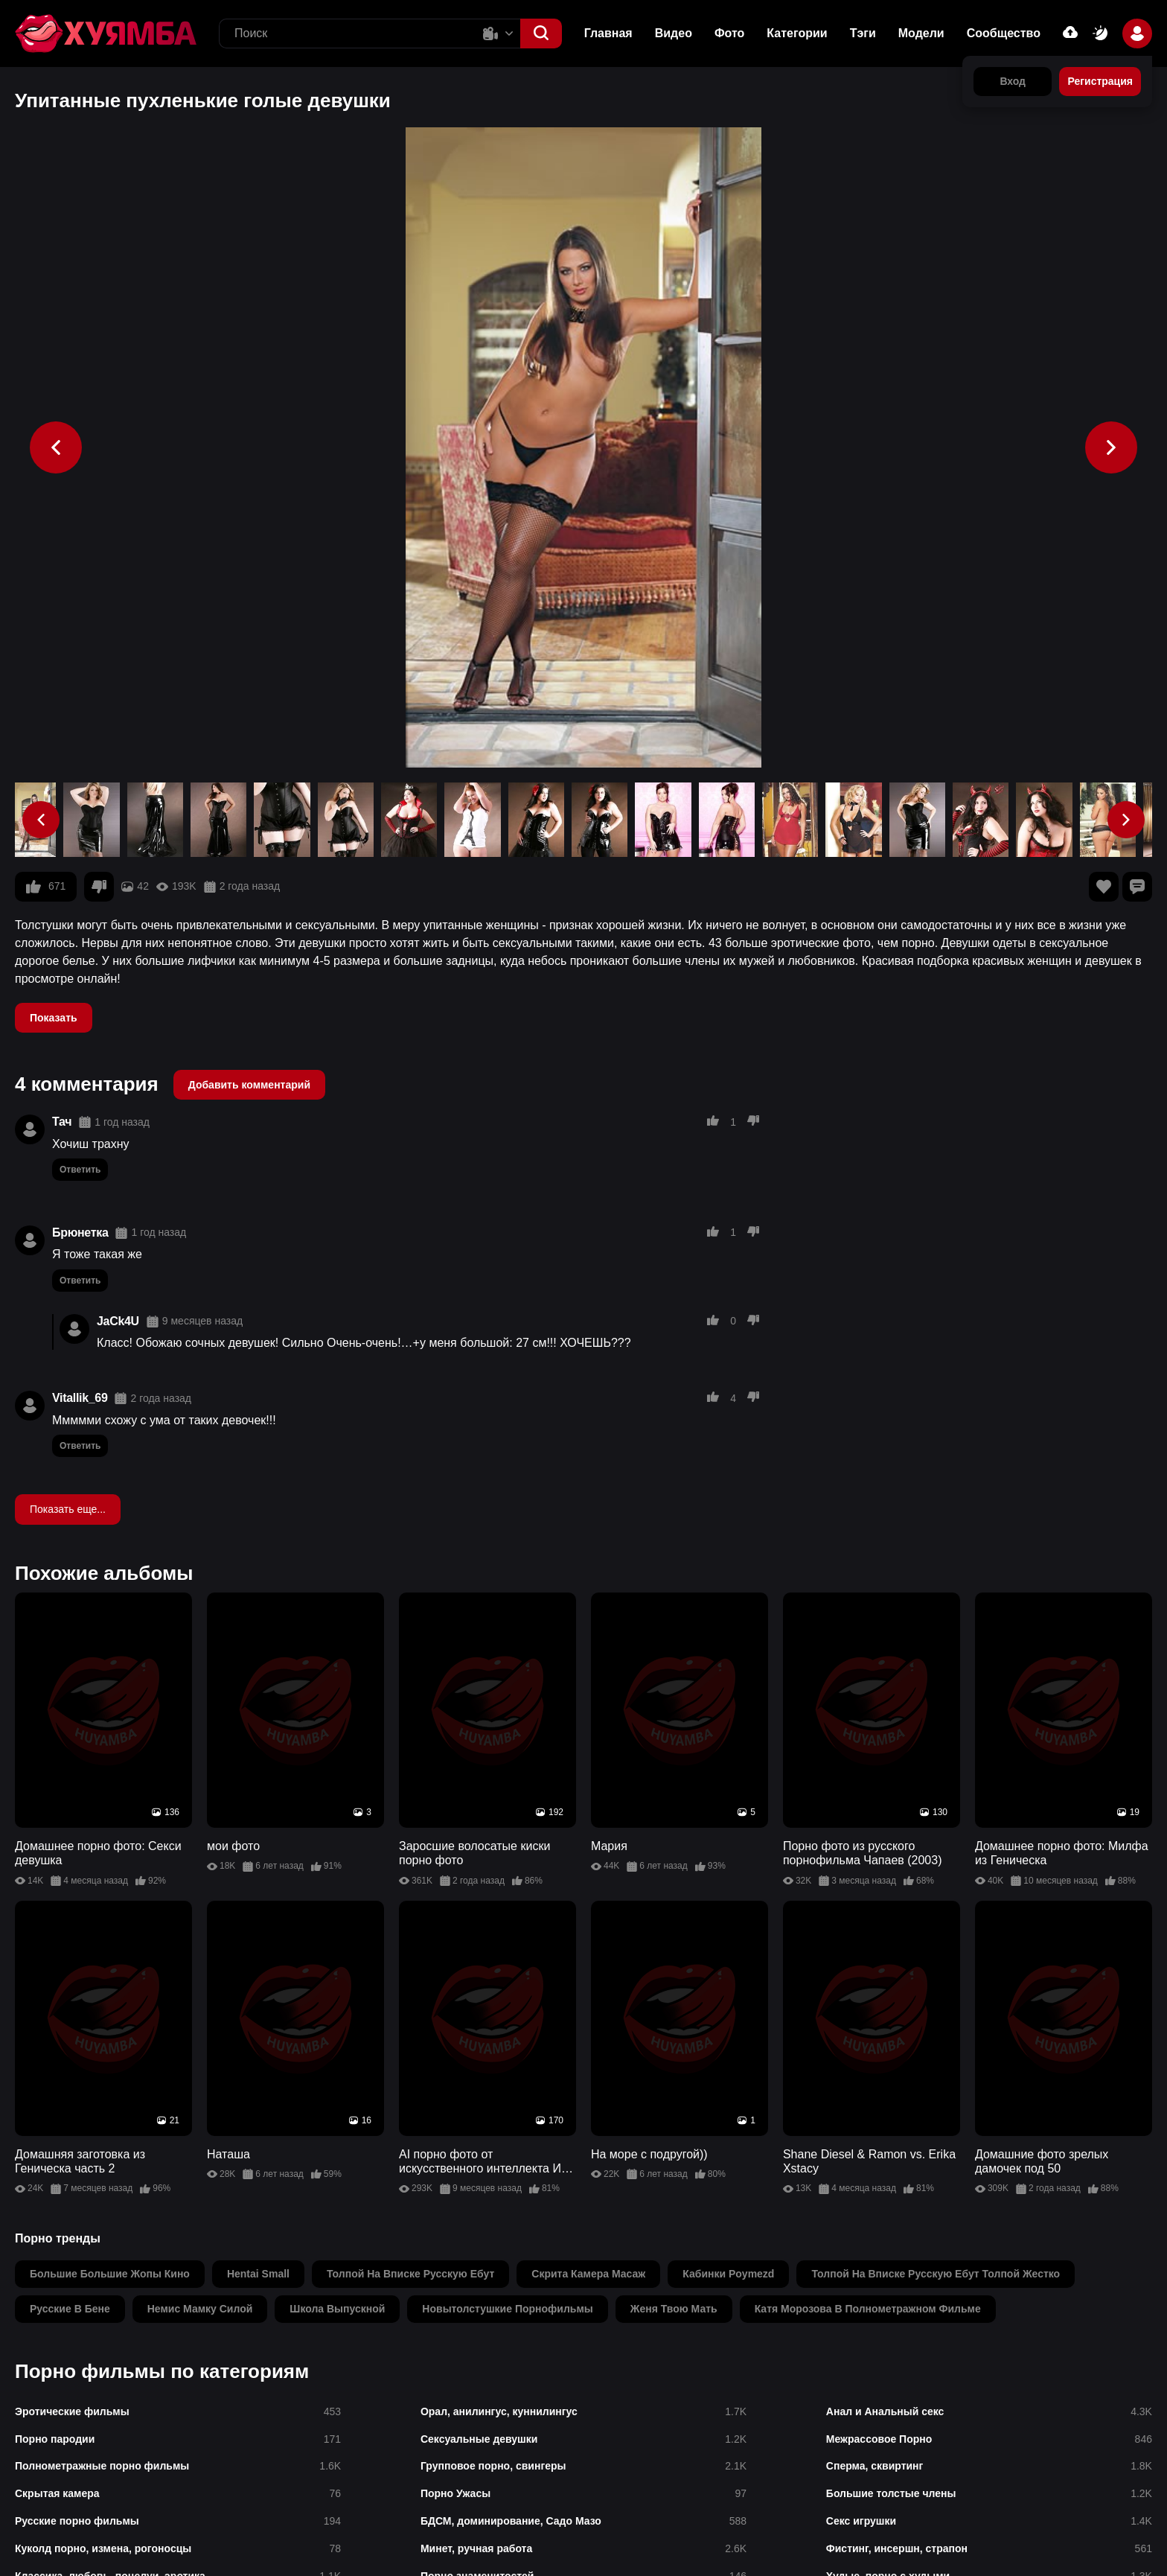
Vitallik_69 (79, 1397)
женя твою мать (673, 2309)
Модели (921, 33)
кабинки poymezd (728, 2274)
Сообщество (1003, 33)
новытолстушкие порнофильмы (507, 2309)
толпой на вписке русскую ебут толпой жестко (935, 2274)
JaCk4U (118, 1321)
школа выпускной (337, 2309)
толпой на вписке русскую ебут (410, 2274)
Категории (797, 33)
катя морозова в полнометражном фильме (868, 2309)
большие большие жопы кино (110, 2274)
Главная (608, 33)
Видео (673, 33)
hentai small (258, 2274)
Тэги (863, 33)
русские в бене (70, 2309)
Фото (729, 33)
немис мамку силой (200, 2309)
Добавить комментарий (249, 1085)
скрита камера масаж (588, 2274)
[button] (541, 33)
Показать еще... (68, 1509)
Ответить (80, 1169)
